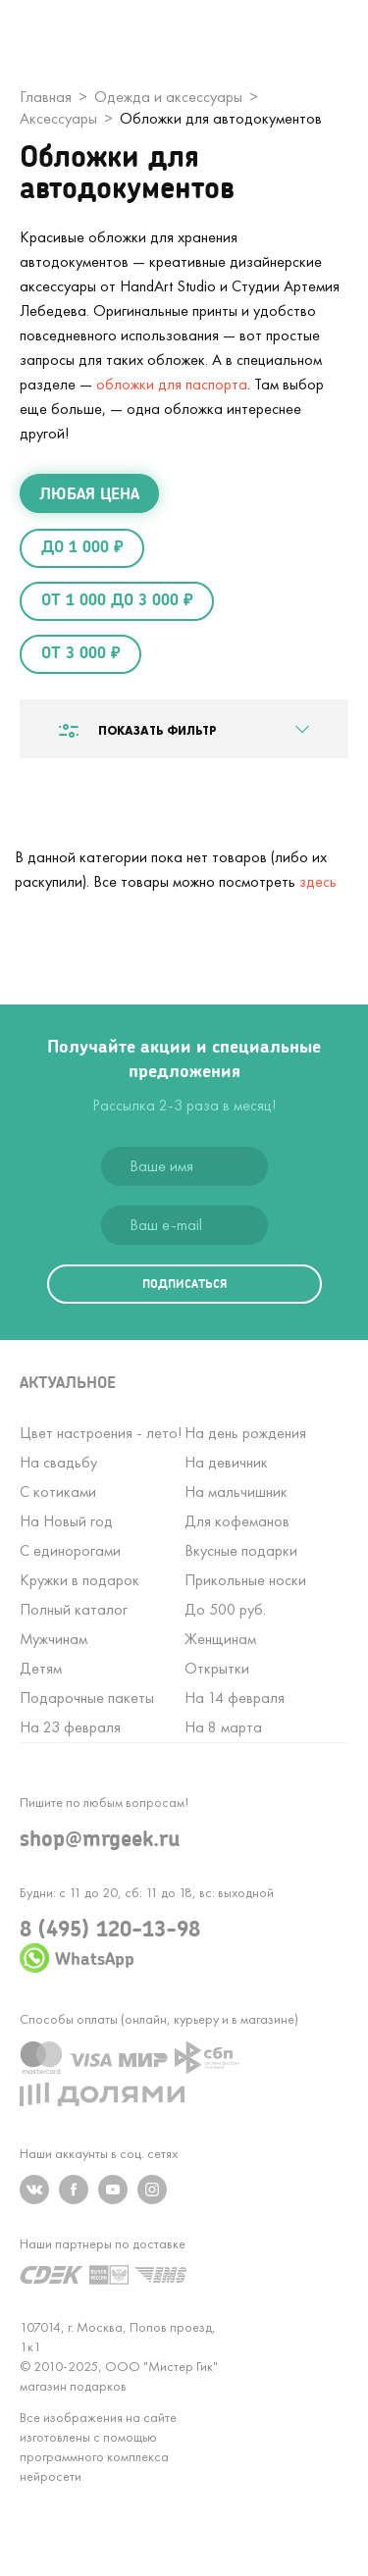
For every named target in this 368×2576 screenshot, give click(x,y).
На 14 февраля (234, 1697)
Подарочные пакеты (87, 1697)
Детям (41, 1668)
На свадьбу (58, 1462)
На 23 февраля (70, 1727)
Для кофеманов (236, 1521)
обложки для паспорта (171, 384)
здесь (318, 881)
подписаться (184, 1283)
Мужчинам (53, 1638)
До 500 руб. (225, 1609)
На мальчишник (236, 1491)
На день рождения (245, 1432)
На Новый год (66, 1521)
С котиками (58, 1491)
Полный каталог (74, 1609)
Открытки (216, 1668)
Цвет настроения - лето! (101, 1432)
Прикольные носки (245, 1580)
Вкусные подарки (240, 1550)
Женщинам (220, 1638)
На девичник (226, 1462)
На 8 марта (223, 1727)
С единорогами (70, 1550)
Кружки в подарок (79, 1580)
